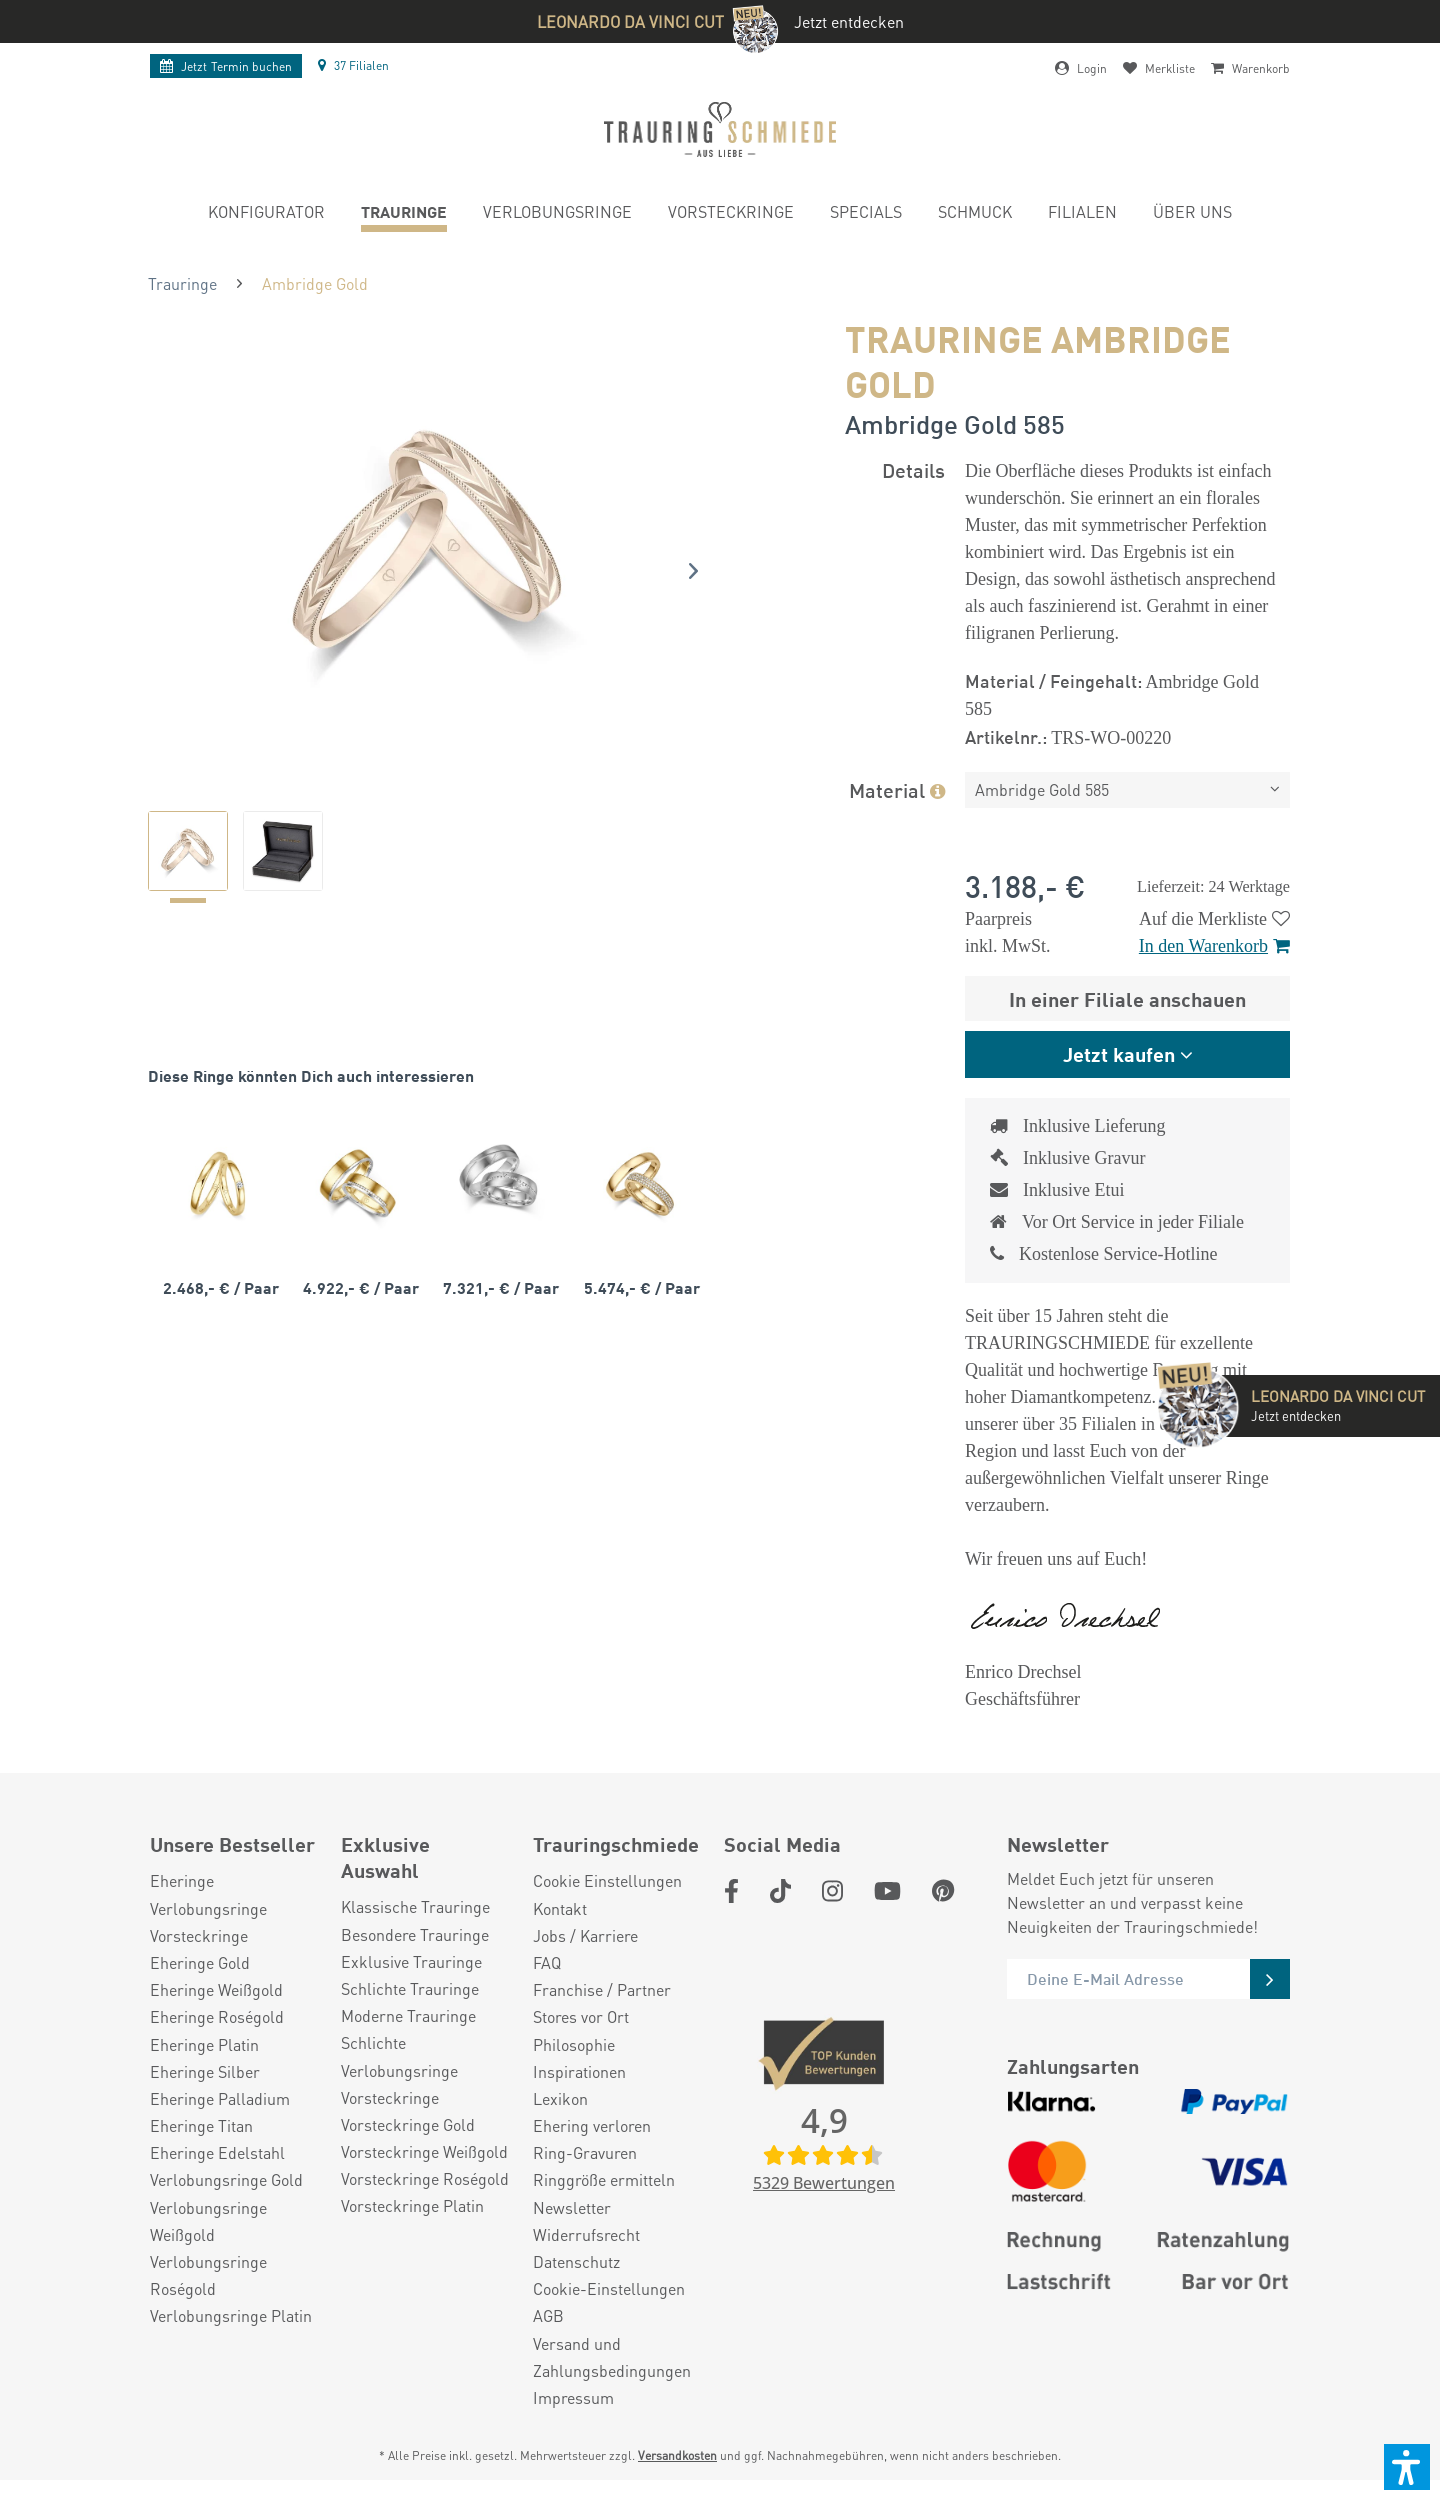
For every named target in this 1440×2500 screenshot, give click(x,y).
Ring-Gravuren (585, 2152)
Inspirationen (579, 2071)
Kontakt (560, 1908)
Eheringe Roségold (217, 2016)
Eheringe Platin (204, 2044)
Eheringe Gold (200, 1962)
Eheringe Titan (201, 2125)
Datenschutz (576, 2261)
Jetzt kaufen (1119, 1053)
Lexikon (560, 2098)
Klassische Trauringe (415, 1906)
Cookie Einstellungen (607, 1880)
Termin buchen (226, 66)
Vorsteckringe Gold (408, 2124)
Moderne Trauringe (408, 2015)
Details (913, 469)
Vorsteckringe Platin (412, 2205)
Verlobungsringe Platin (231, 2315)
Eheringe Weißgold (216, 1989)
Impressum (573, 2397)
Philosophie (574, 2044)
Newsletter (572, 2207)
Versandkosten (677, 2455)
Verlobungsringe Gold (226, 2179)
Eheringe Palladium (220, 2098)
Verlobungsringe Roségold (208, 2275)
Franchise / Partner (602, 1989)
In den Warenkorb (1214, 946)
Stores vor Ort (581, 2016)
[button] (1407, 2467)
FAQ (547, 1962)
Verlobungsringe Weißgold (208, 2221)
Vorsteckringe (199, 1935)
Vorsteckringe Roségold (425, 2178)
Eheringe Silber (205, 2071)
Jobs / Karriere (585, 1935)
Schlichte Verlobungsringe (399, 2056)
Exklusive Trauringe (411, 1961)
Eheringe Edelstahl (217, 2152)
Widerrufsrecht (586, 2234)
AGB (548, 2315)
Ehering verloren (592, 2125)
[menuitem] (266, 214)
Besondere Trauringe (415, 1934)
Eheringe (182, 1880)
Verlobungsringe (208, 1908)
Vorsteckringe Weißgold (424, 2151)
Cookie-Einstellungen (609, 2288)
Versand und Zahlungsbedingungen (612, 2357)
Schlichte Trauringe (410, 1988)
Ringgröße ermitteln (604, 2179)
